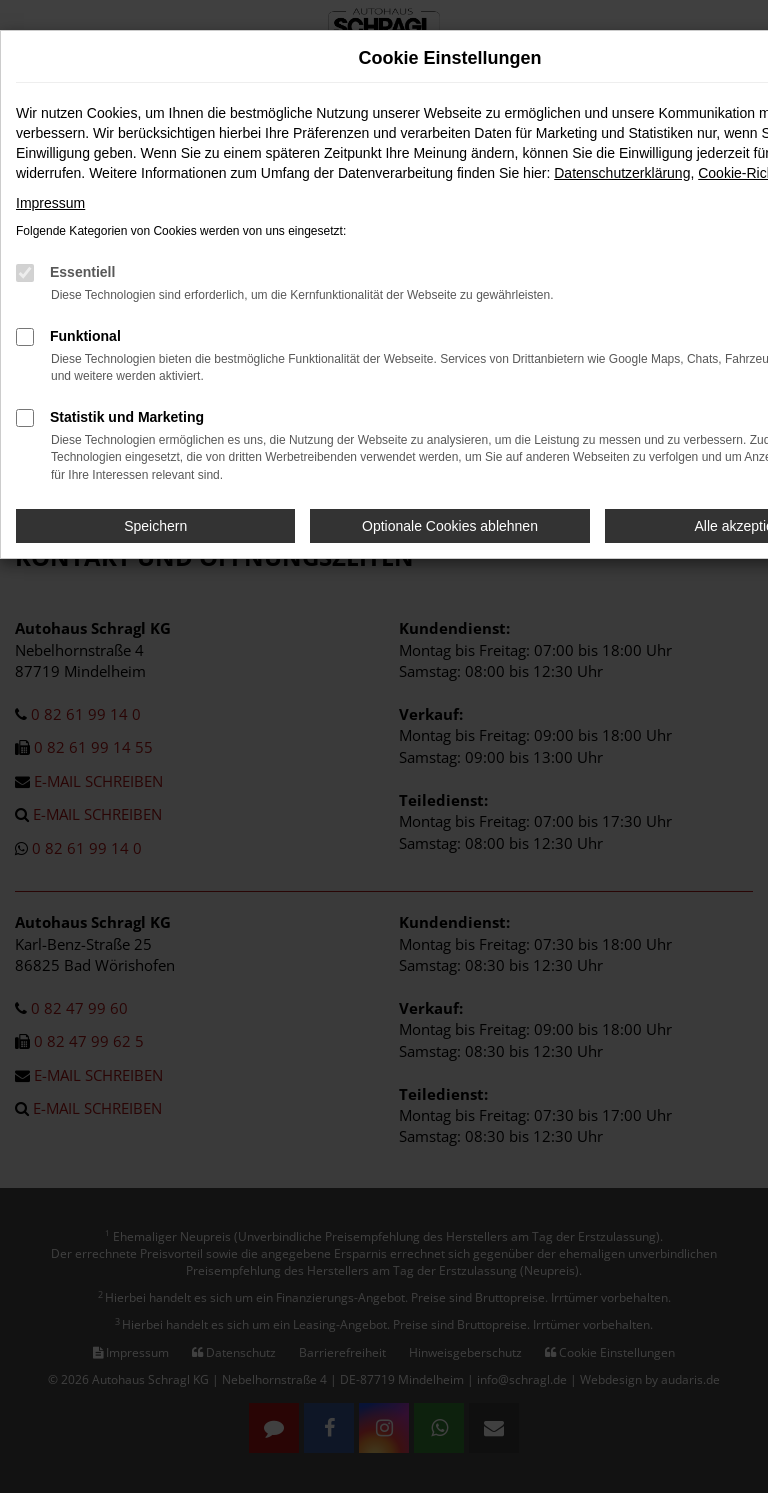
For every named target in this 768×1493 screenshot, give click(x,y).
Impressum (50, 203)
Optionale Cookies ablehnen (450, 526)
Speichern (155, 526)
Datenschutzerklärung (622, 173)
